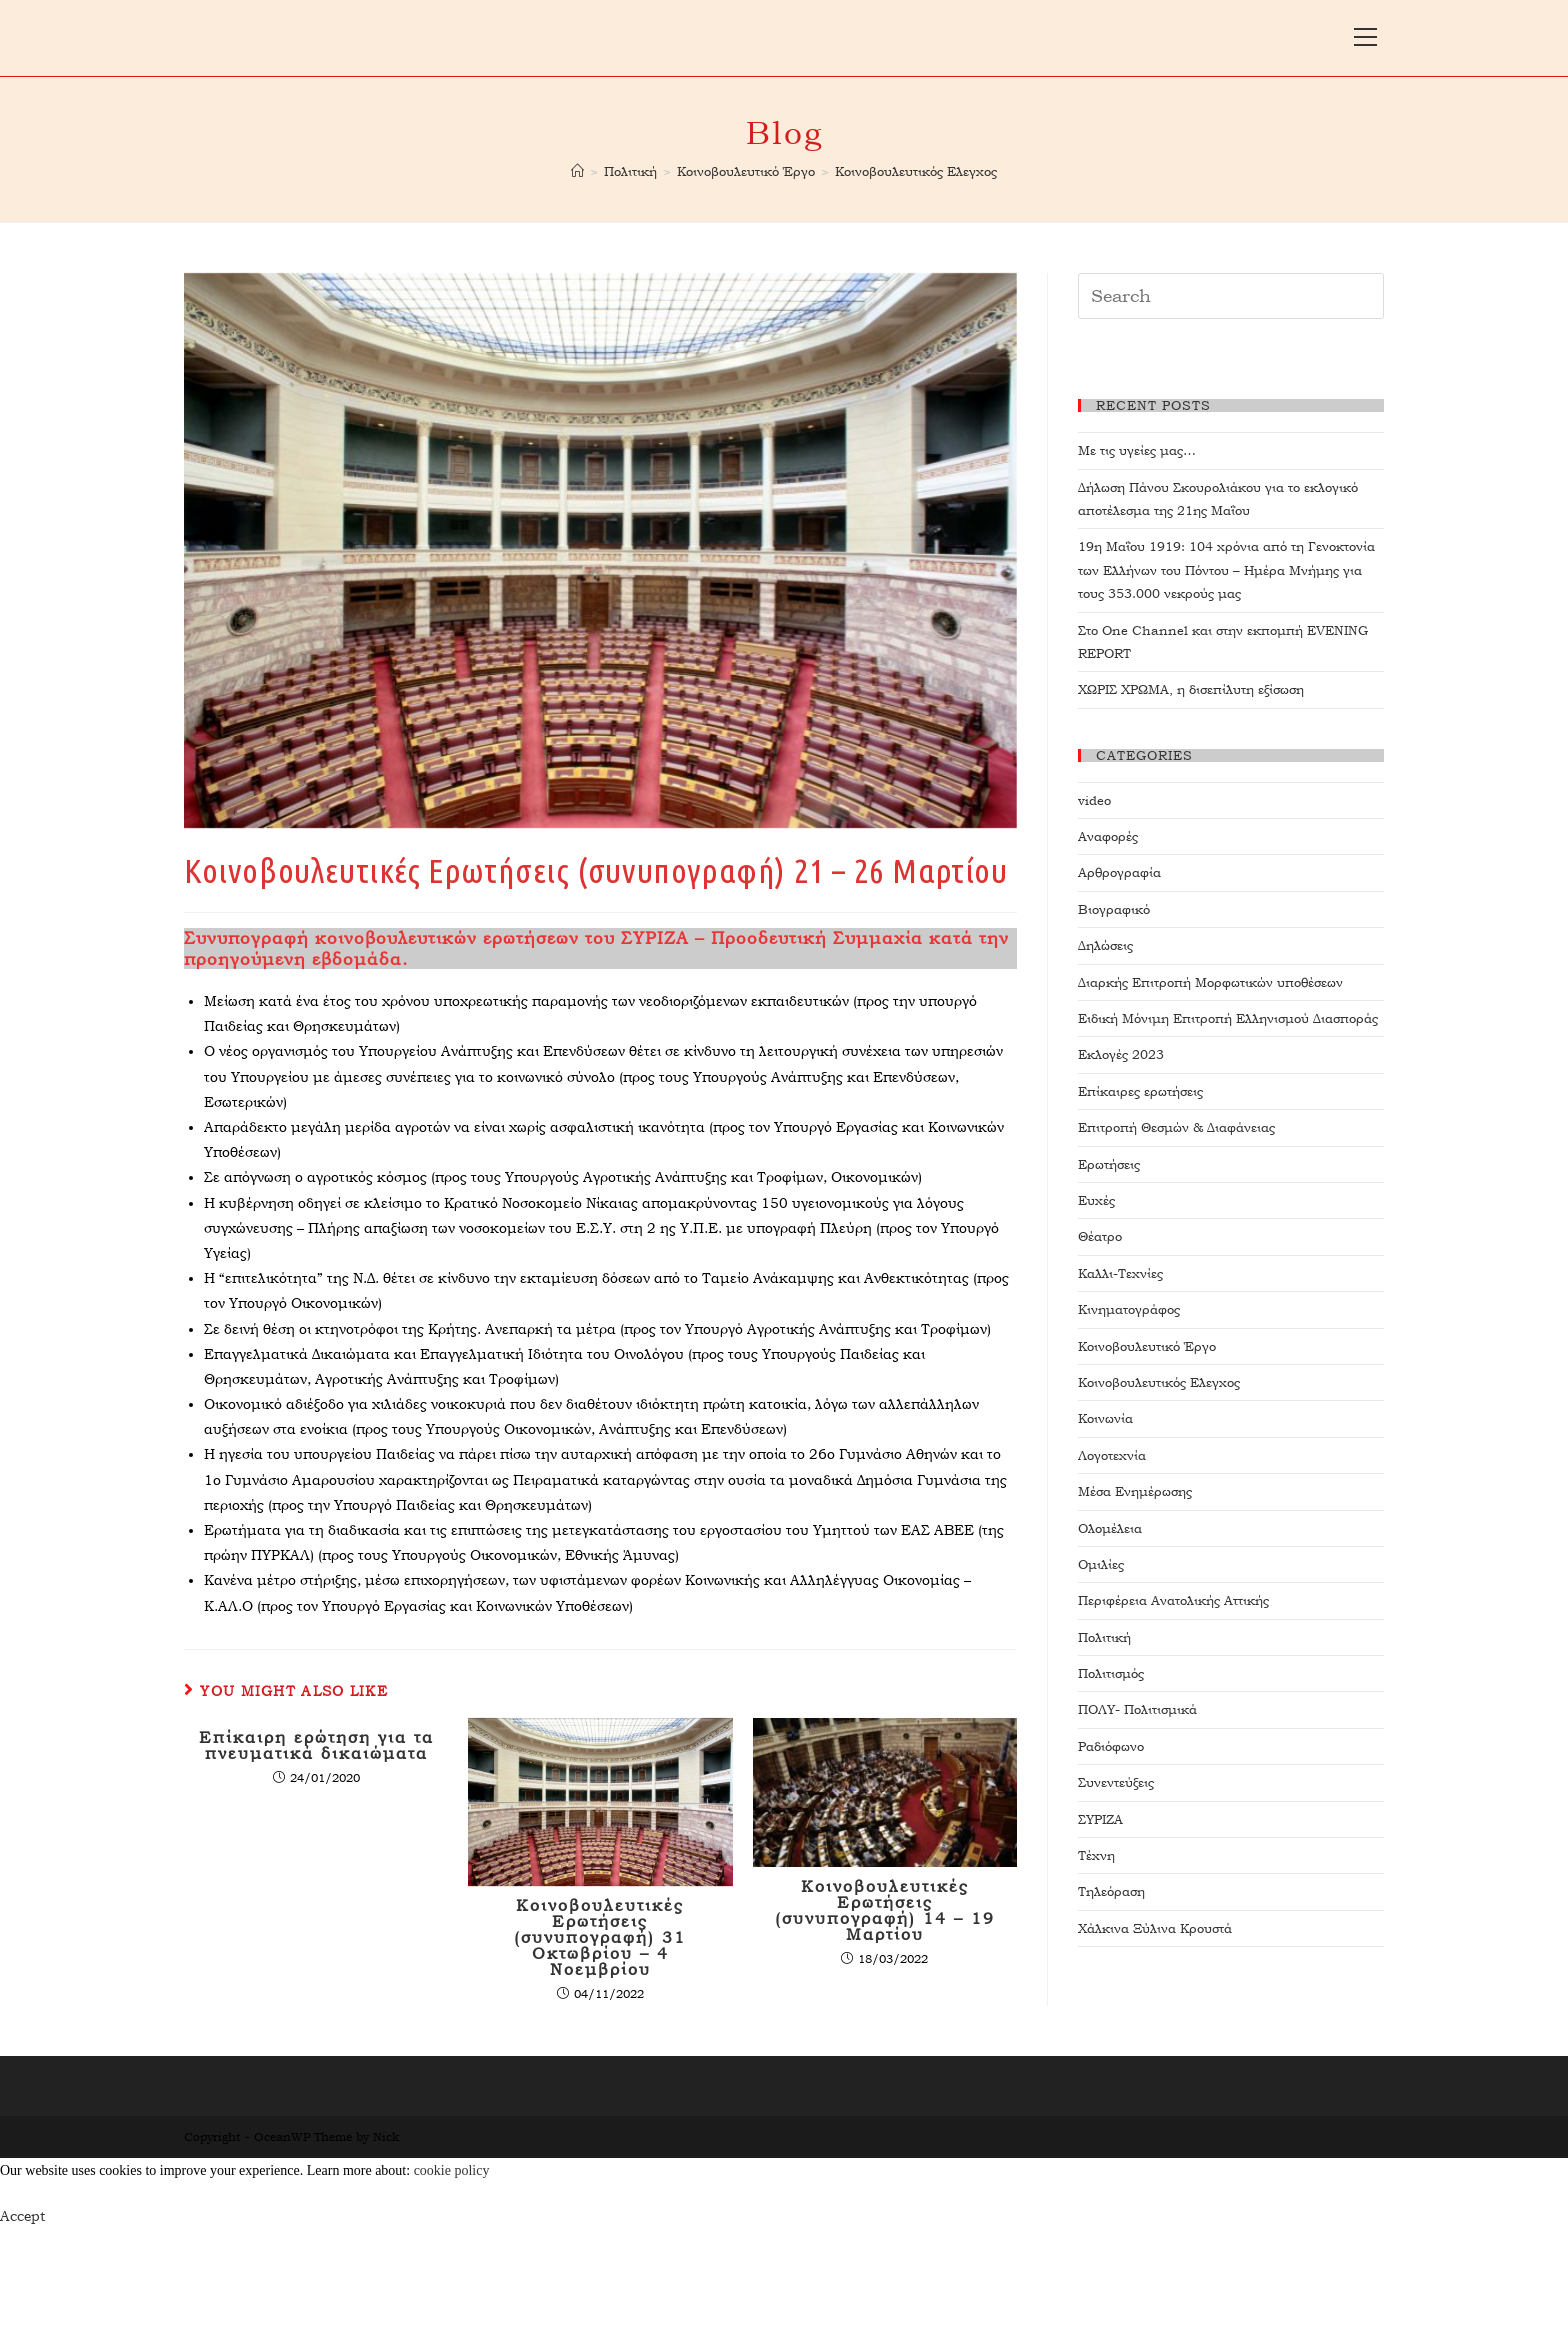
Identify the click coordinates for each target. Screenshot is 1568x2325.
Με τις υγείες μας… (1137, 450)
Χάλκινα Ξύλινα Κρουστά (1155, 1928)
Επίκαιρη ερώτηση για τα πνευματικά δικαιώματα (316, 1746)
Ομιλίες (1101, 1564)
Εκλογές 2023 (1121, 1054)
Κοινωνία (1105, 1418)
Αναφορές (1108, 836)
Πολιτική (1104, 1637)
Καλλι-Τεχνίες (1120, 1273)
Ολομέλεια (1110, 1528)
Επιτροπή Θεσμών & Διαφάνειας (1176, 1127)
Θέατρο (1100, 1236)
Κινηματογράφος (1129, 1309)
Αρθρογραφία (1119, 872)
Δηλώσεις (1105, 945)
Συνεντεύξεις (1116, 1782)
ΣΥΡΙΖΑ (1100, 1819)
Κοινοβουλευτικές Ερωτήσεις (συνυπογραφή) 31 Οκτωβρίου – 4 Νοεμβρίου (600, 1938)
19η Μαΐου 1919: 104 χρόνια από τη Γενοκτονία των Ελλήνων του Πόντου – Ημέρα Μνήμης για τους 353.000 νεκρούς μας (1226, 570)
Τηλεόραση (1111, 1891)
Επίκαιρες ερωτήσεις (1140, 1091)
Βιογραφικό (1114, 909)
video (1094, 800)
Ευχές (1096, 1200)
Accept (22, 2216)
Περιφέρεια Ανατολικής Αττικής (1173, 1600)
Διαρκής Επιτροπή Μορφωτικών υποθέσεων (1210, 982)
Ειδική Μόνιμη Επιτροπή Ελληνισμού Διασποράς (1228, 1018)
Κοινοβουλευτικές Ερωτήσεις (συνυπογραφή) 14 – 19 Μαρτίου (885, 1911)
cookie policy (452, 2170)
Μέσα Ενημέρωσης (1135, 1491)
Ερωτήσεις (1109, 1164)
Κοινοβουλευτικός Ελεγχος (1159, 1382)
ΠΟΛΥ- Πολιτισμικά (1137, 1709)
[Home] (577, 171)
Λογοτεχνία (1112, 1455)
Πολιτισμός (1111, 1673)
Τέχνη (1096, 1855)
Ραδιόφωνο (1111, 1746)
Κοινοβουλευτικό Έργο (1147, 1346)
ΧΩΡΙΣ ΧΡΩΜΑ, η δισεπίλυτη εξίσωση (1191, 689)
